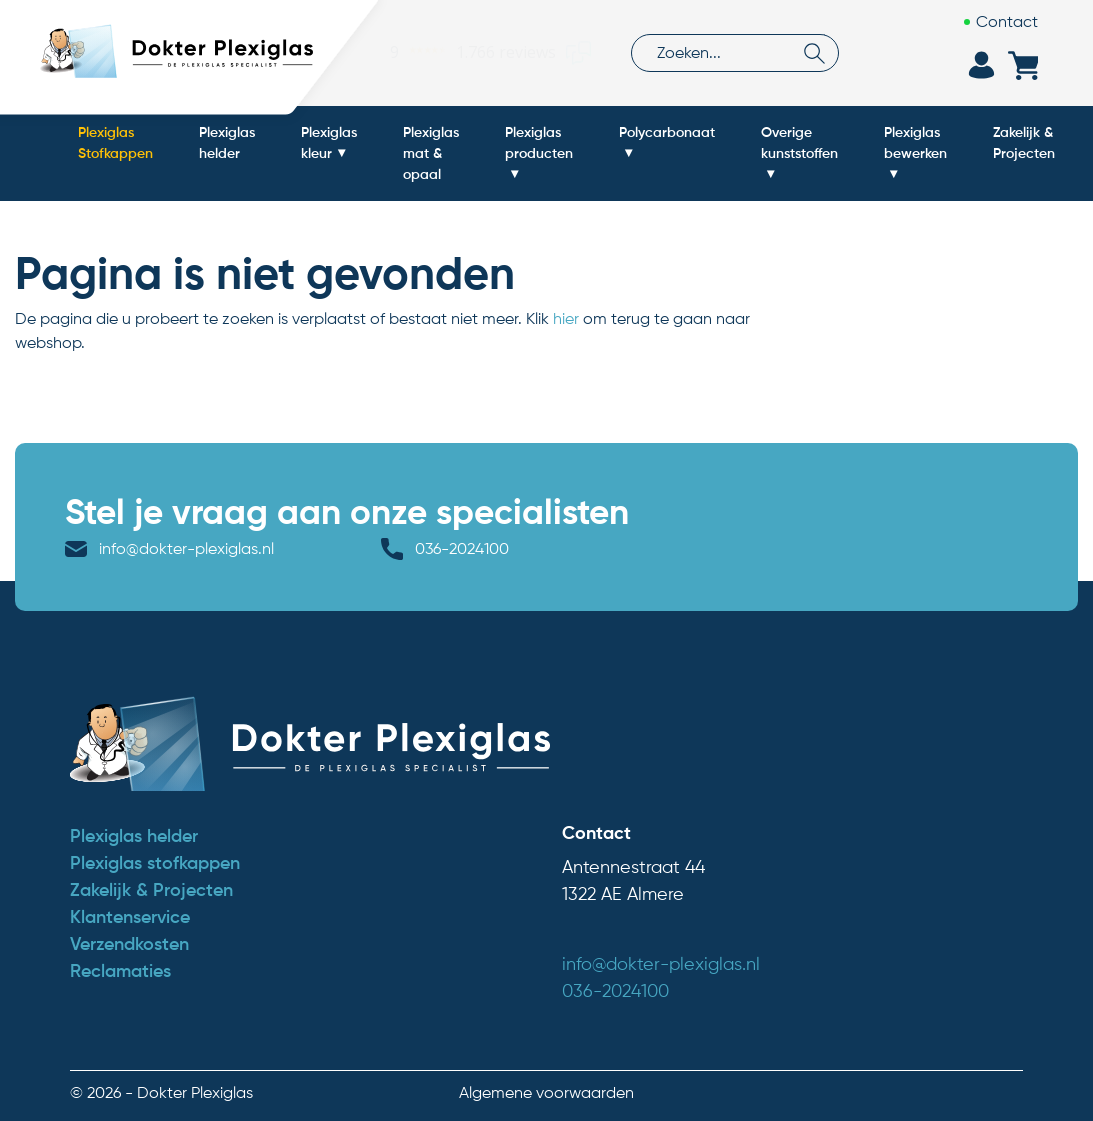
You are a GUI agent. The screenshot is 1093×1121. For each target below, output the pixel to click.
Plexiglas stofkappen (155, 863)
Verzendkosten (129, 944)
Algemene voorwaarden (546, 1092)
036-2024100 (462, 548)
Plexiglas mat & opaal (431, 153)
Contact (1007, 21)
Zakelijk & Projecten (1024, 142)
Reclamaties (120, 971)
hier (566, 318)
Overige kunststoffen (799, 142)
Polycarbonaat (667, 132)
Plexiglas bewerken (915, 142)
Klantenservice (130, 917)
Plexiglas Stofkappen (115, 142)
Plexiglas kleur (329, 142)
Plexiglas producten (539, 142)
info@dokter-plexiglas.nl (186, 548)
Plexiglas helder (227, 142)
